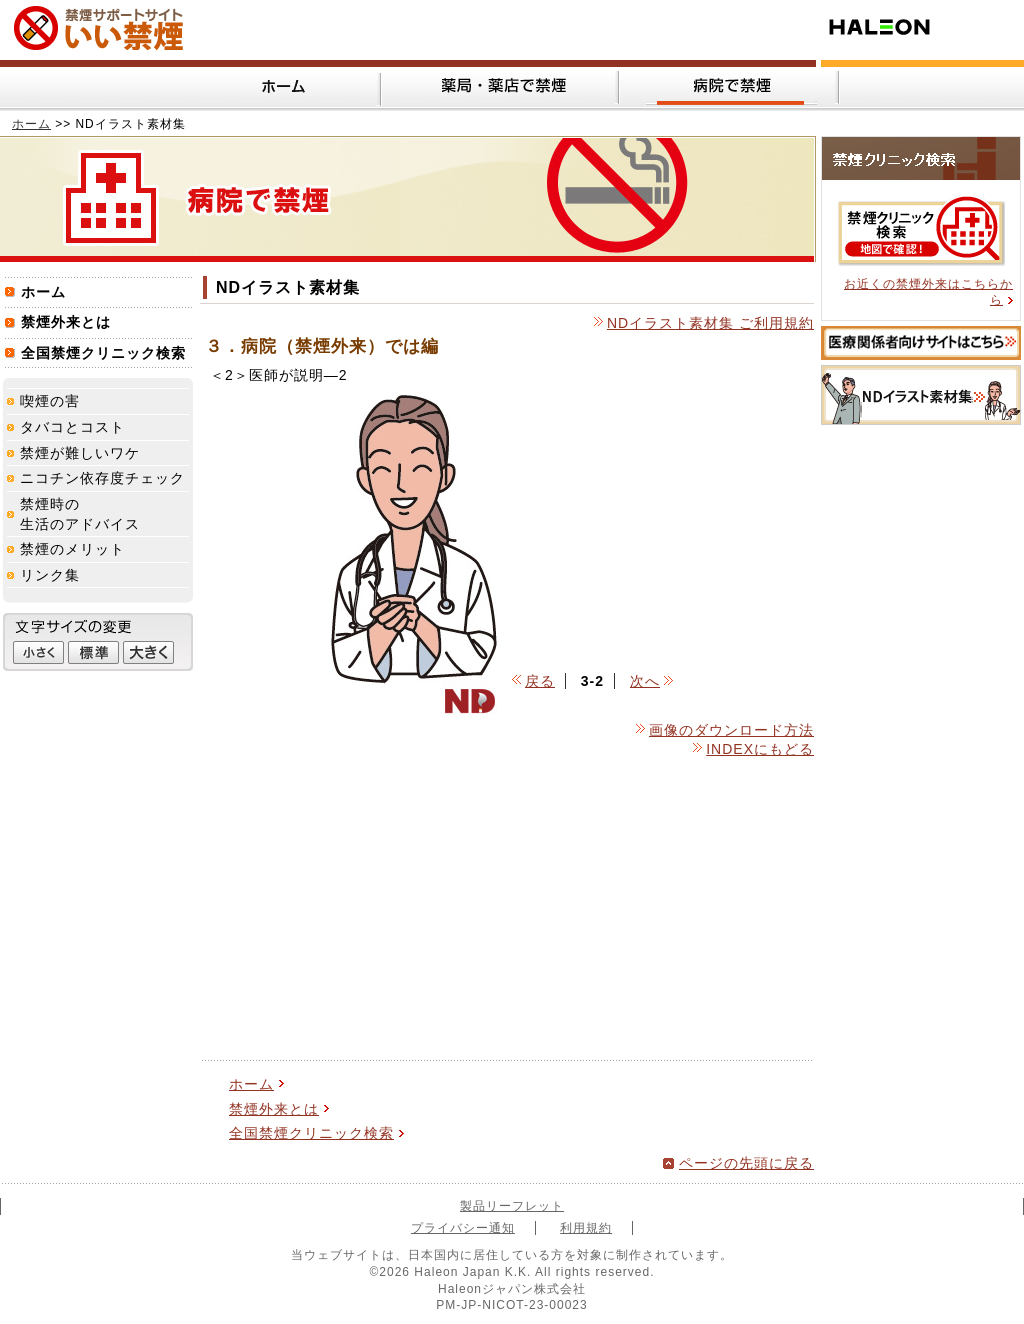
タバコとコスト (72, 427)
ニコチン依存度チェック (102, 478)
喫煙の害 (50, 401)
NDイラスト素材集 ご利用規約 (710, 323)
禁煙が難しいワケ (80, 453)
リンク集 (50, 575)
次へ (645, 681)
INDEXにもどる (760, 749)
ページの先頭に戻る (746, 1163)
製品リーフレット (512, 1206)
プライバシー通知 (463, 1228)
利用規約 (586, 1228)
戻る (540, 681)
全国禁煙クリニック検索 (311, 1133)
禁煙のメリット (72, 549)
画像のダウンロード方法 (731, 730)
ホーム (31, 124)
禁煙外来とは (274, 1109)
